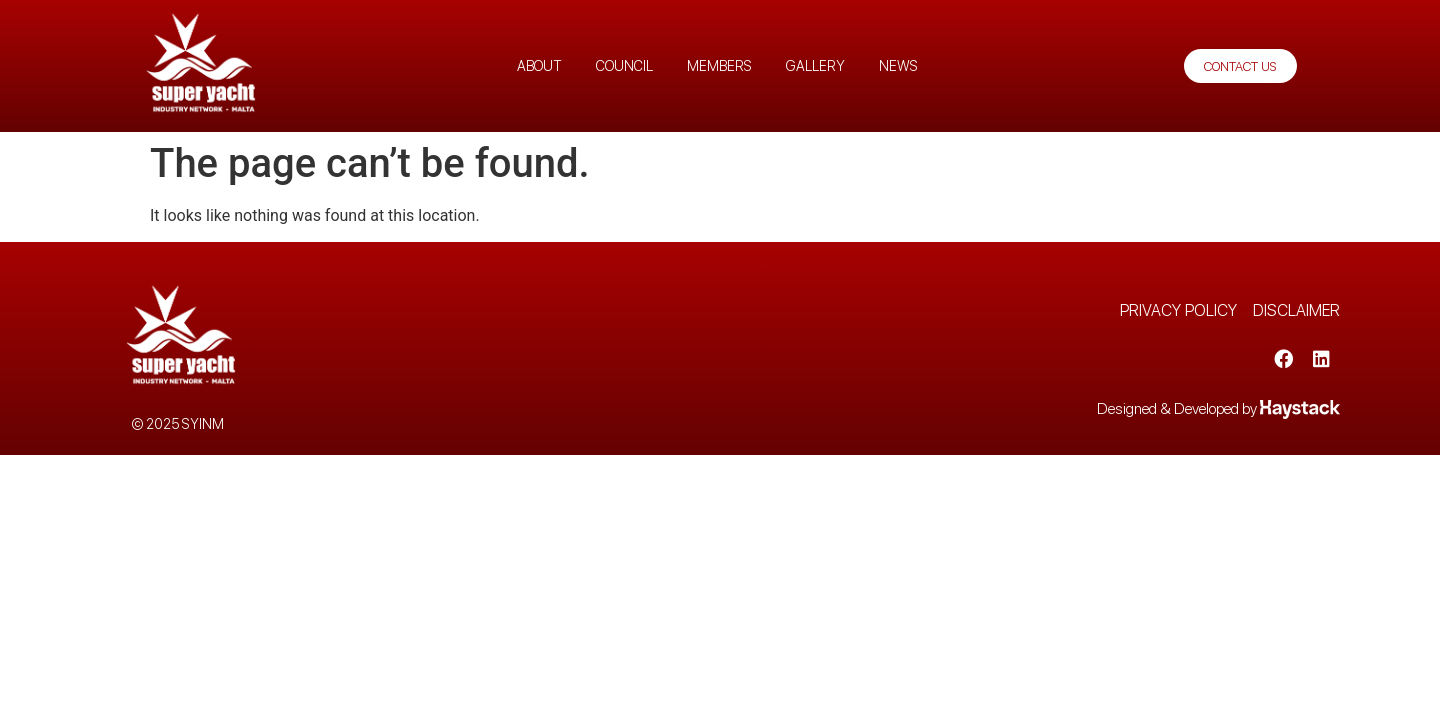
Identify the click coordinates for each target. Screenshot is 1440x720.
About (539, 66)
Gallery (815, 66)
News (898, 66)
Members (719, 66)
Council (624, 66)
